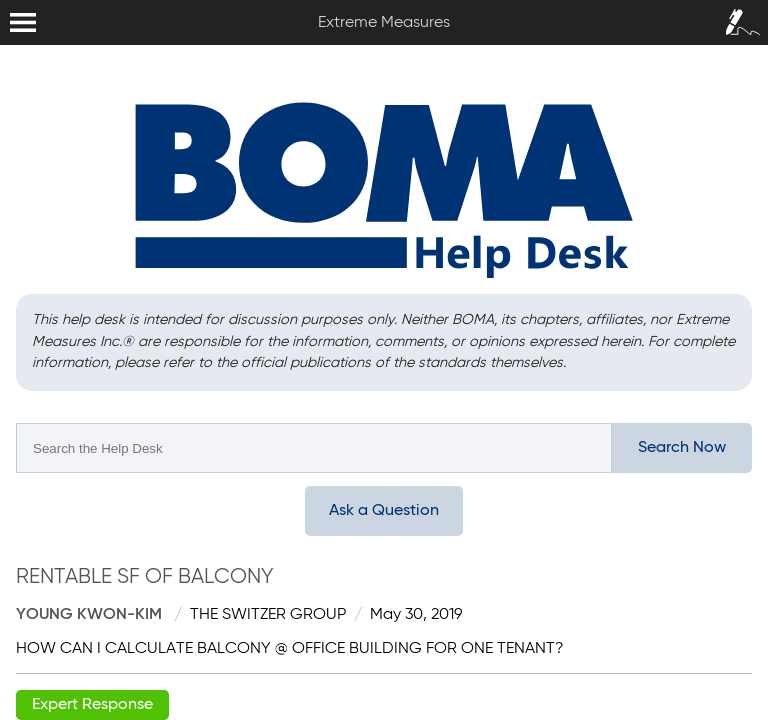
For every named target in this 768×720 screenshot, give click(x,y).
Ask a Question (384, 511)
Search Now (682, 448)
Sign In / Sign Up (738, 16)
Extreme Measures (5, 0)
